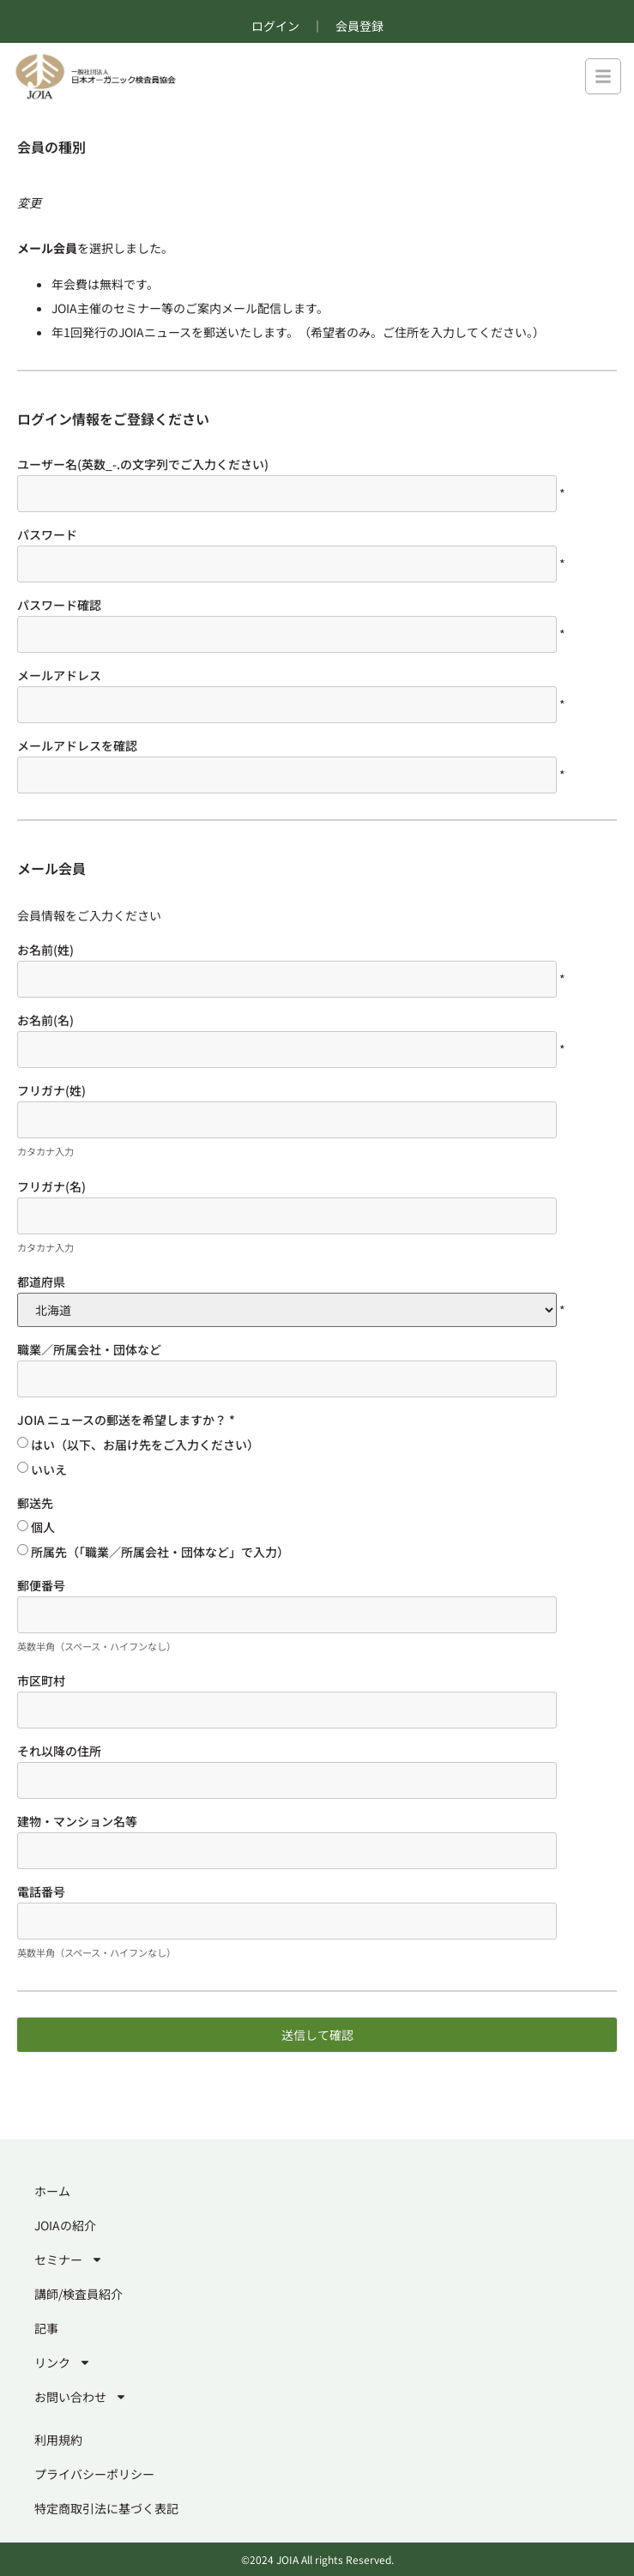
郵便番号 (41, 1585)
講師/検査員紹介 (78, 2293)
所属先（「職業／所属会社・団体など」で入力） (160, 1551)
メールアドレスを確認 (77, 745)
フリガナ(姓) (51, 1090)
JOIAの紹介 (65, 2225)
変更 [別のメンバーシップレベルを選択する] (29, 202)
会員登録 (359, 25)
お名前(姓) (45, 949)
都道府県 (41, 1281)
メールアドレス (59, 675)
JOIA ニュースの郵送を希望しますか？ (126, 1419)
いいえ (49, 1469)
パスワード (47, 534)
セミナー (68, 2259)
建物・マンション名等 (77, 1821)
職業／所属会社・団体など (89, 1349)
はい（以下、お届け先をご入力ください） (145, 1444)
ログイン (275, 25)
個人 (43, 1526)
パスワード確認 (59, 604)
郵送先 (35, 1502)
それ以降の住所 (59, 1750)
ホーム (52, 2190)
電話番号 (41, 1891)
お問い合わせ (80, 2396)
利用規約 (58, 2439)
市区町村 (41, 1680)
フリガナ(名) (51, 1186)
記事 (46, 2328)
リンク (62, 2362)
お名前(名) (45, 1020)
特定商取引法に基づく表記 (106, 2508)
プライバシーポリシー (94, 2473)
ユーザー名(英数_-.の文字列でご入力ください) (143, 464)
